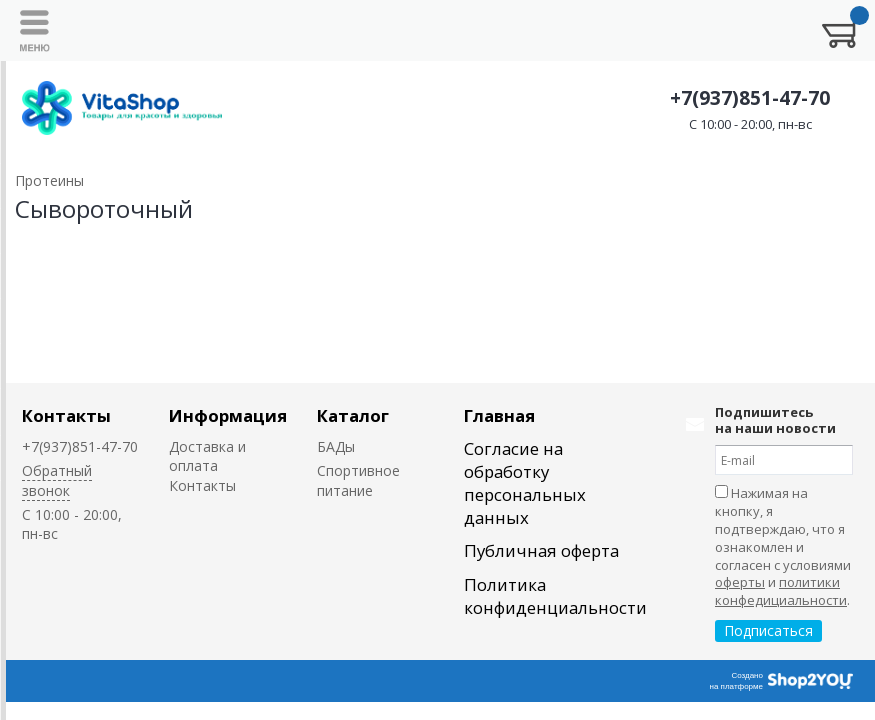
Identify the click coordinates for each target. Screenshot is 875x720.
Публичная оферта (541, 550)
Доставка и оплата (207, 456)
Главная (499, 415)
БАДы (336, 446)
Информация (228, 415)
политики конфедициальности (781, 591)
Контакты (66, 415)
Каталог (353, 415)
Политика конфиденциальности (555, 596)
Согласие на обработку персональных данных (525, 483)
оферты (740, 582)
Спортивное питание (358, 480)
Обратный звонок (57, 480)
